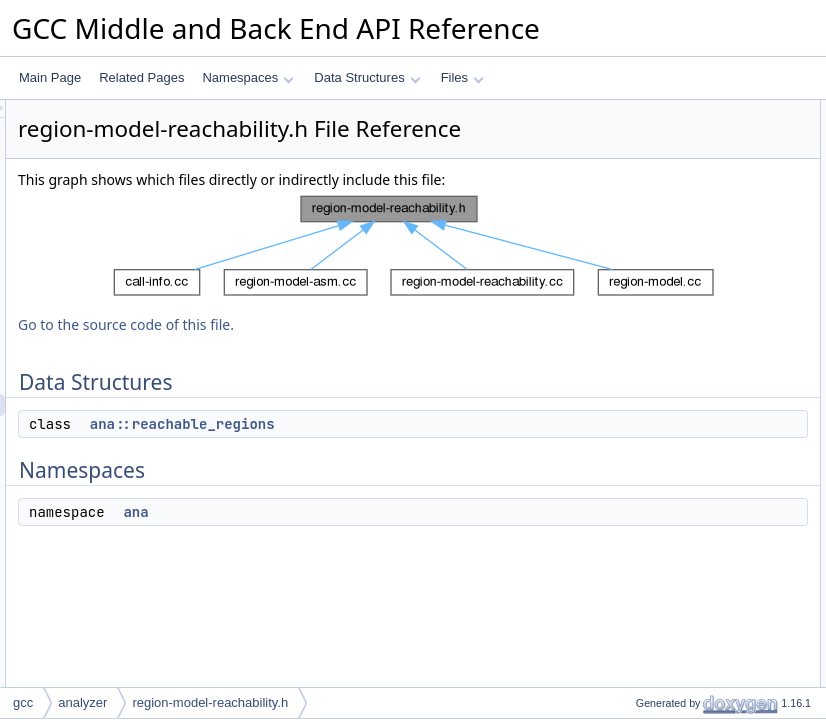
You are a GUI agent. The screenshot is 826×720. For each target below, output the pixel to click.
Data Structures (367, 77)
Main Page (50, 77)
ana (385, 562)
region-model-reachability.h (210, 702)
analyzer (82, 702)
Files (462, 77)
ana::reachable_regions (432, 474)
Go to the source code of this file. (376, 374)
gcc (23, 702)
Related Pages (141, 77)
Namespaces (247, 77)
